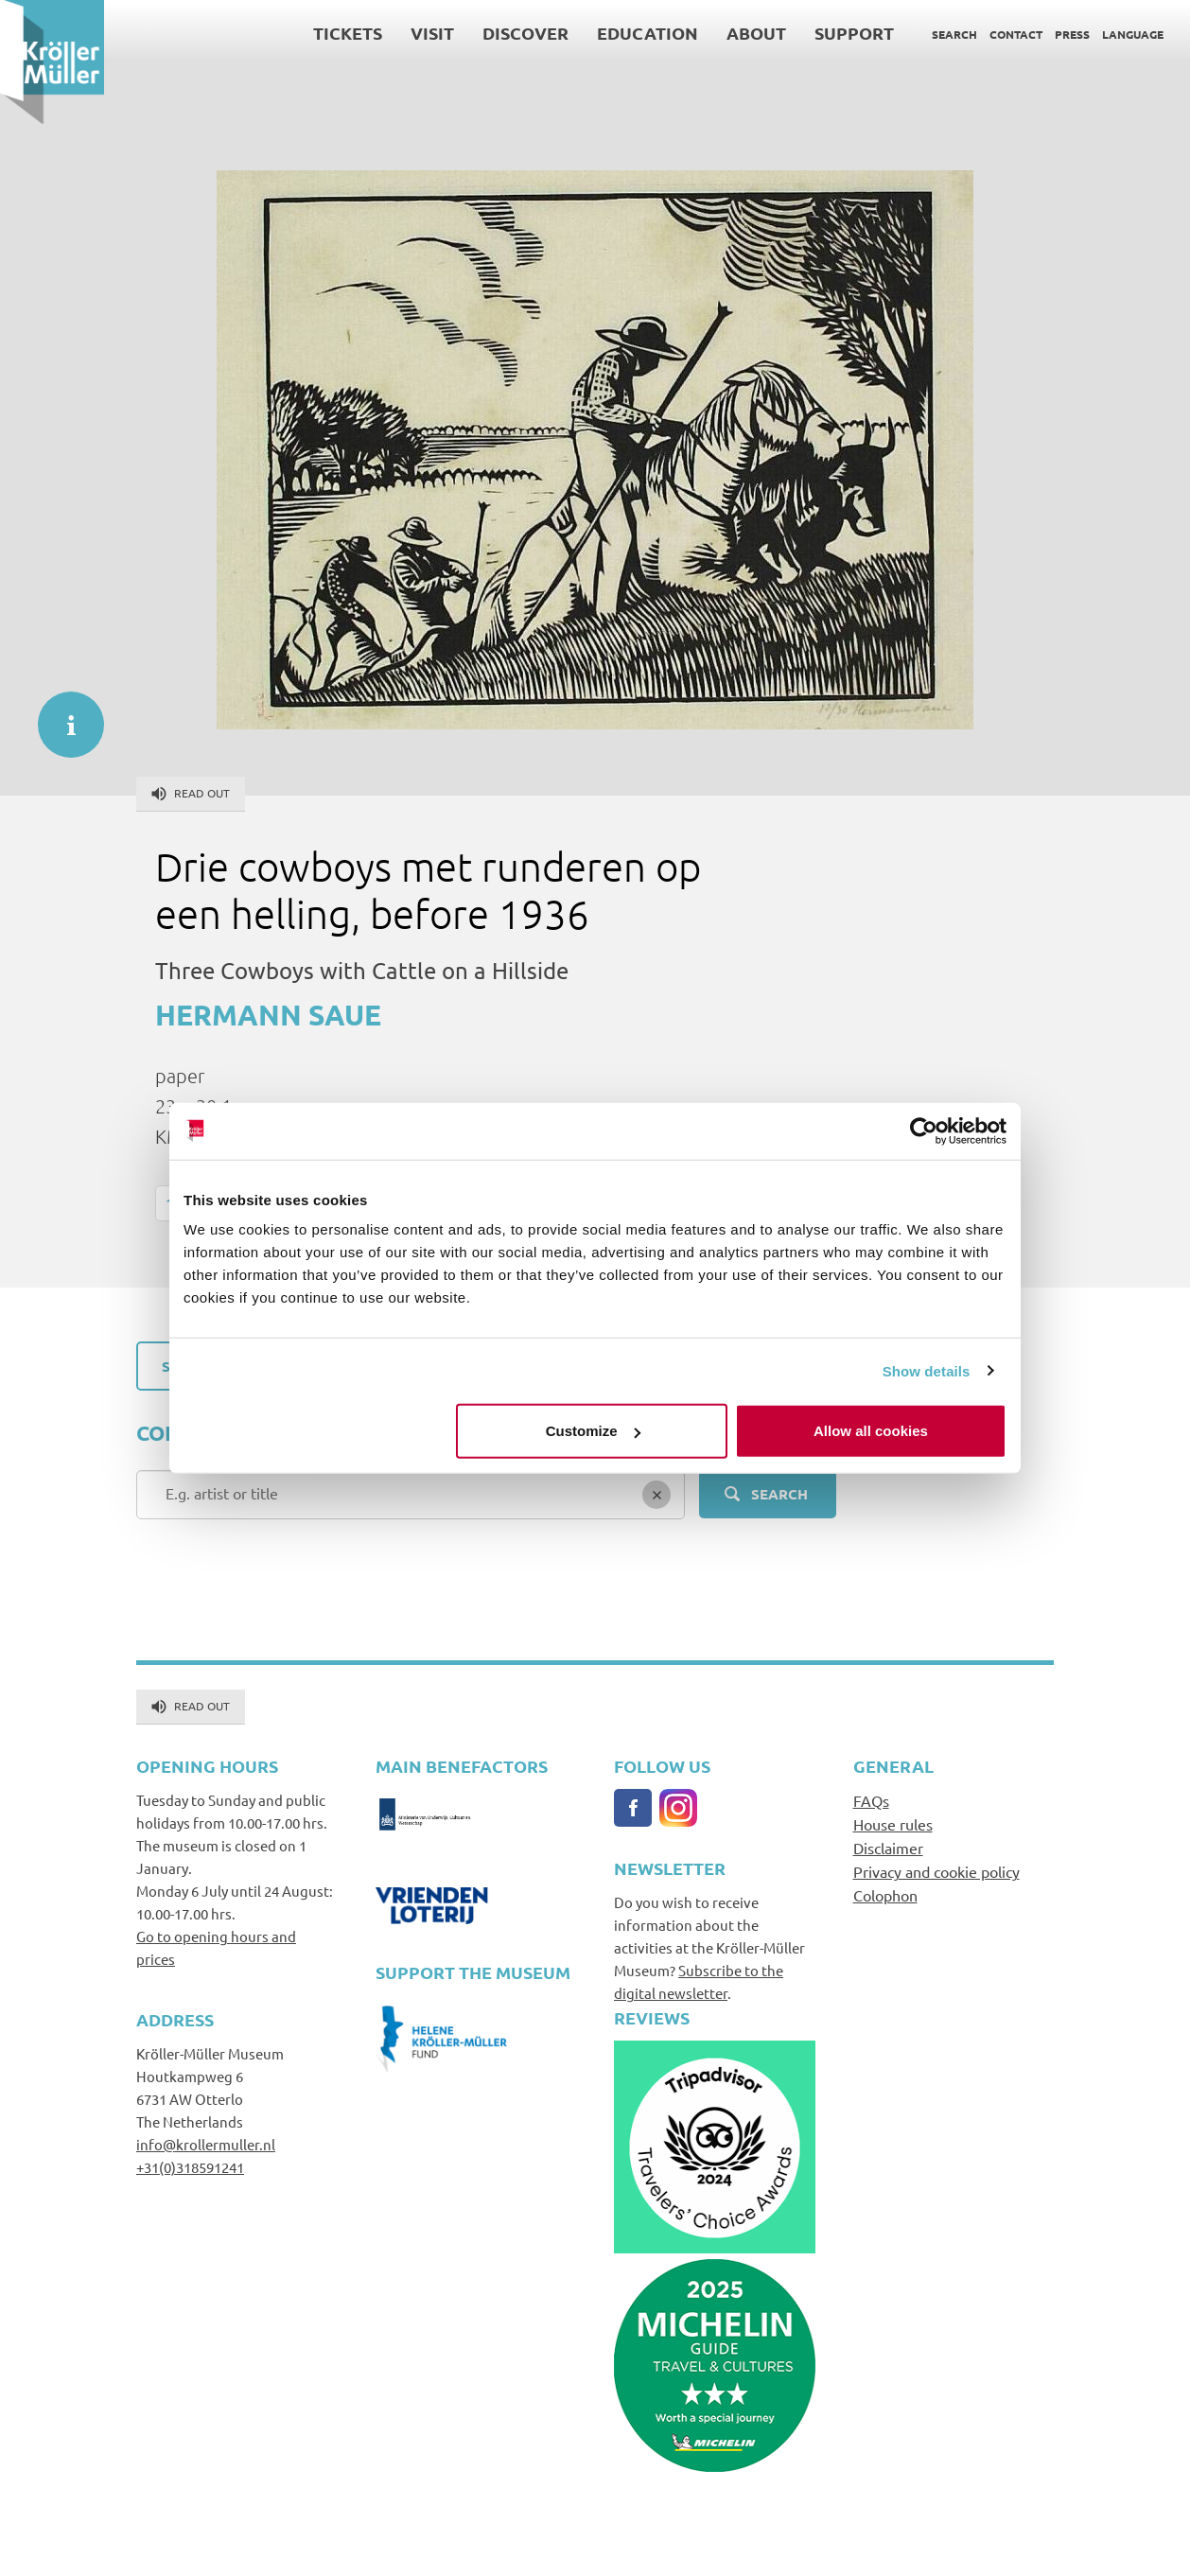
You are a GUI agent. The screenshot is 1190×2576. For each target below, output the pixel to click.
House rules (893, 1823)
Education (647, 33)
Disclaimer (888, 1847)
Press (1072, 34)
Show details (927, 1370)
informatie (61, 715)
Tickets (347, 33)
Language (1133, 34)
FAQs (871, 1800)
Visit (432, 33)
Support (854, 33)
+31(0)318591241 (190, 2167)
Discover (525, 33)
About (756, 33)
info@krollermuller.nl (205, 2144)
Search (954, 34)
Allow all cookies (871, 1431)
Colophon (885, 1894)
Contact (1015, 34)
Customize (593, 1431)
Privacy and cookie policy (936, 1871)
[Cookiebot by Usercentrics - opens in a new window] (923, 1130)
